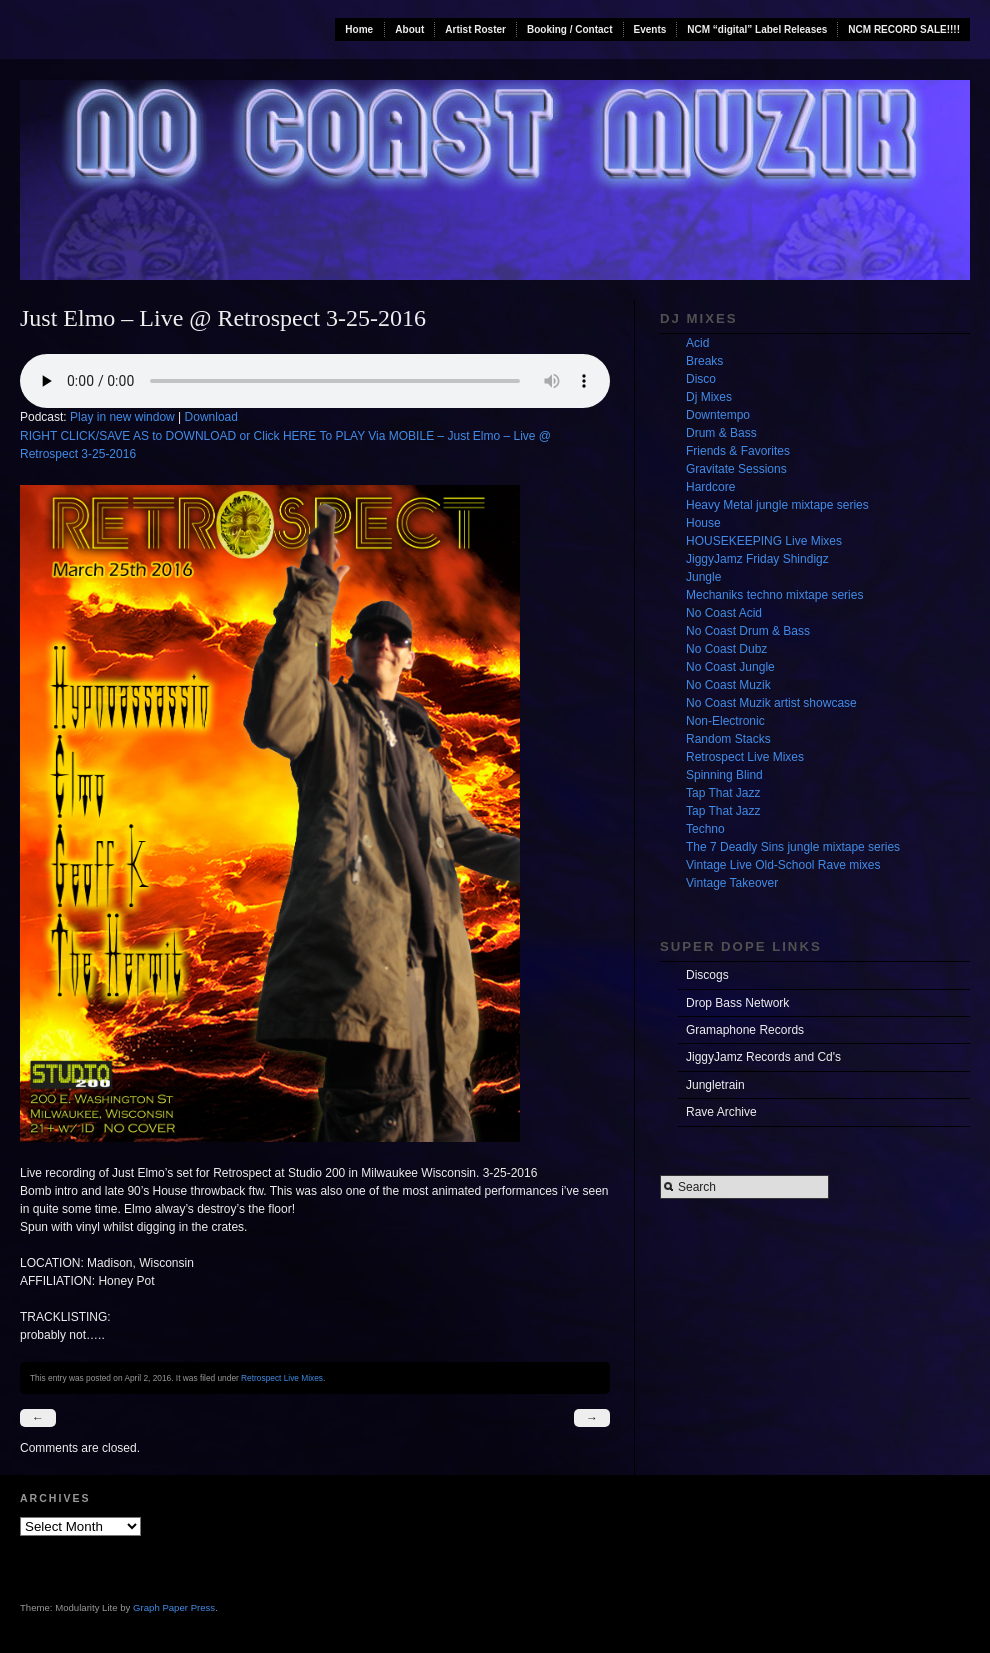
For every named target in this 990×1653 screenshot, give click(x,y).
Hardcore (710, 487)
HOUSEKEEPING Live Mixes (764, 541)
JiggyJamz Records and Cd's (763, 1057)
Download (211, 417)
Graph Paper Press (174, 1607)
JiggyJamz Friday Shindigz (757, 559)
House (703, 523)
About (409, 29)
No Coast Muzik (728, 685)
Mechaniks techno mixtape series (774, 595)
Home (359, 29)
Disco (701, 379)
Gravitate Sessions (736, 469)
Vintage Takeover (732, 883)
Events (650, 29)
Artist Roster (475, 29)
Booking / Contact (570, 29)
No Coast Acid (724, 613)
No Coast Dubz (726, 649)
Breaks (704, 361)
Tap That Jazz (723, 793)
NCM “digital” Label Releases (757, 29)
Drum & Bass (721, 433)
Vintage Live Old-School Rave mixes (783, 865)
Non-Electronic (725, 721)
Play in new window (122, 417)
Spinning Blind (724, 775)
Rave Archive (721, 1112)
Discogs (707, 975)
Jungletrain (715, 1085)
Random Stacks (728, 739)
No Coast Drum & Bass (748, 631)
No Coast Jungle (730, 667)
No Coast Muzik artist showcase (771, 703)
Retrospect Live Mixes (282, 1378)
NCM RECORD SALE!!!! (904, 29)
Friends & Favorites (738, 451)
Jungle (703, 577)
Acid (697, 343)
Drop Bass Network (737, 1003)
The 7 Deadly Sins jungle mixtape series (793, 847)
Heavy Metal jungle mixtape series (777, 505)
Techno (705, 829)
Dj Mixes (709, 397)
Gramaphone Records (745, 1030)
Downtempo (718, 415)
